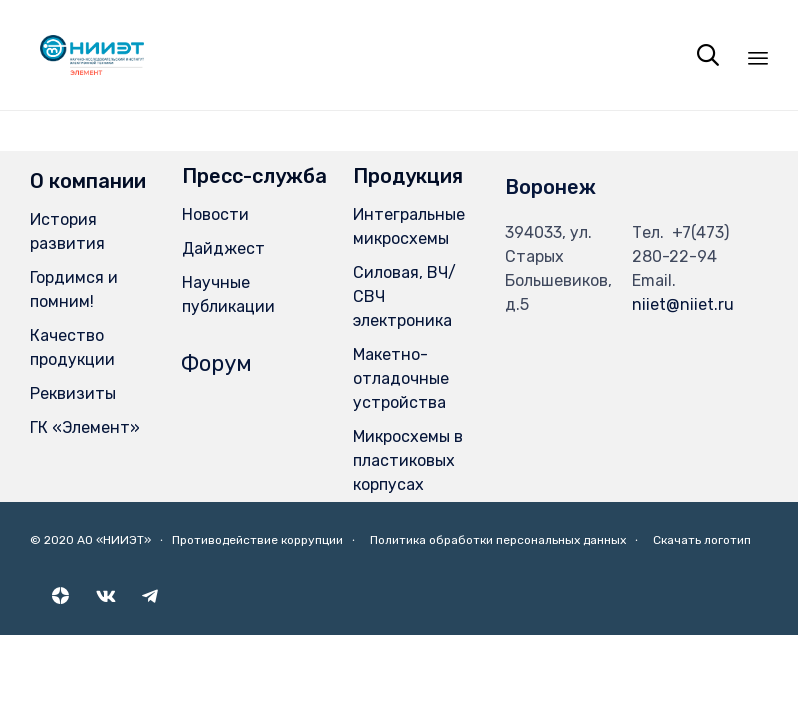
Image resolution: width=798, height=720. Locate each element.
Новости (215, 214)
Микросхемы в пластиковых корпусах (408, 460)
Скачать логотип (702, 540)
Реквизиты (73, 393)
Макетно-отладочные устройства (401, 378)
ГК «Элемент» (85, 427)
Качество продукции (72, 347)
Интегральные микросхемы (409, 226)
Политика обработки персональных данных (498, 540)
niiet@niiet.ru (683, 304)
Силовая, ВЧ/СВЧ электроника (404, 296)
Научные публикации (228, 294)
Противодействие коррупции (257, 540)
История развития (67, 231)
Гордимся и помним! (74, 289)
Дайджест (223, 248)
